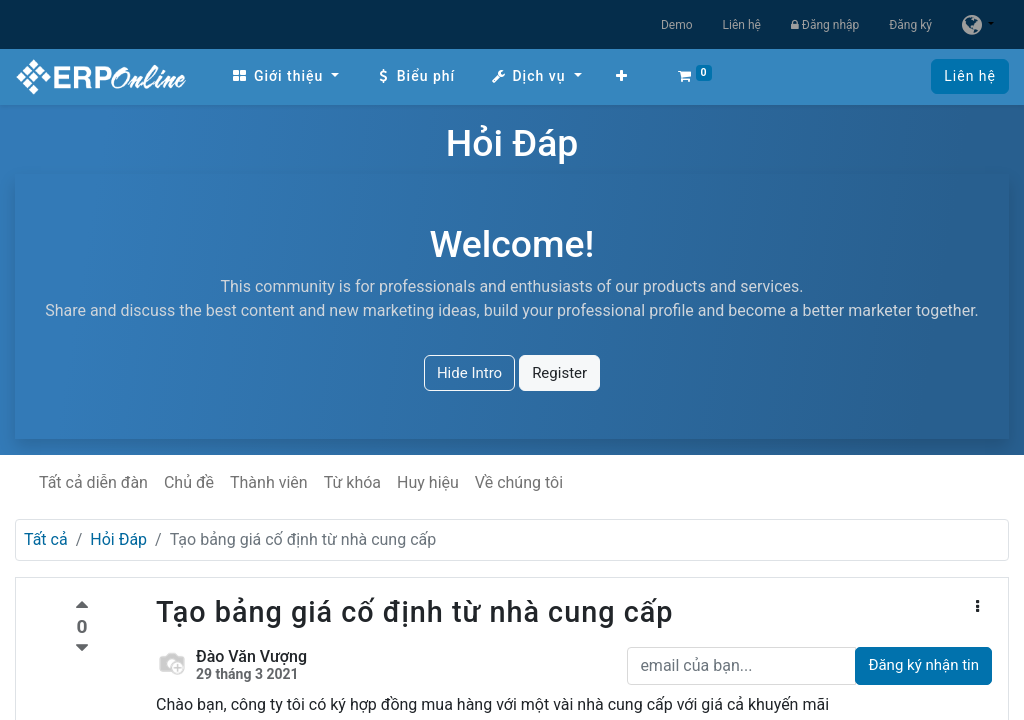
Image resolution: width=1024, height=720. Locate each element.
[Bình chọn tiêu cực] (82, 648)
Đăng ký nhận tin (923, 665)
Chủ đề (189, 482)
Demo (677, 25)
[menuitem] (285, 76)
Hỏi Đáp (118, 539)
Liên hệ (742, 25)
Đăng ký (910, 25)
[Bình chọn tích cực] (82, 607)
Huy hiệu (428, 482)
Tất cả (46, 539)
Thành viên (269, 482)
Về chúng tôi (519, 482)
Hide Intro (469, 373)
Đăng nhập (825, 25)
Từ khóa (352, 482)
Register (559, 373)
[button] (622, 76)
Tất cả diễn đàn (93, 482)
